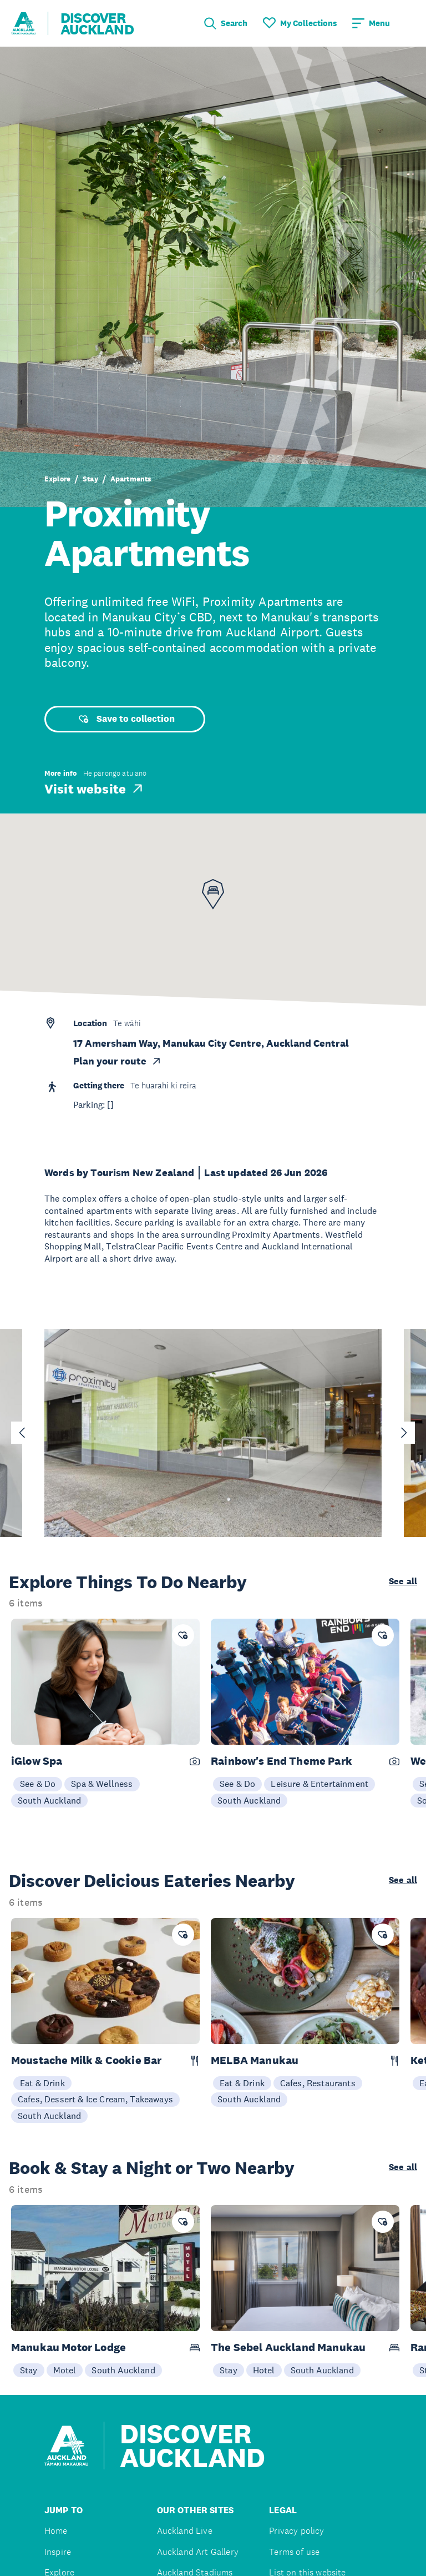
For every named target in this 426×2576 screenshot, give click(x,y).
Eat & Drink (42, 2082)
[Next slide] (404, 1433)
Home (56, 2531)
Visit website (94, 788)
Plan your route (117, 1061)
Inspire (57, 2552)
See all (403, 1581)
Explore (57, 479)
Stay (90, 479)
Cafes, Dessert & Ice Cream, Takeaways (95, 2099)
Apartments (130, 479)
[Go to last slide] (22, 1433)
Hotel (264, 2370)
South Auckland (49, 1800)
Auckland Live (184, 2531)
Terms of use (294, 2552)
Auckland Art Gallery (198, 2552)
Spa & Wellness (102, 1783)
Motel (65, 2370)
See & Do (37, 1783)
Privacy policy (296, 2531)
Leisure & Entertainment (319, 1783)
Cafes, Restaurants (318, 2082)
